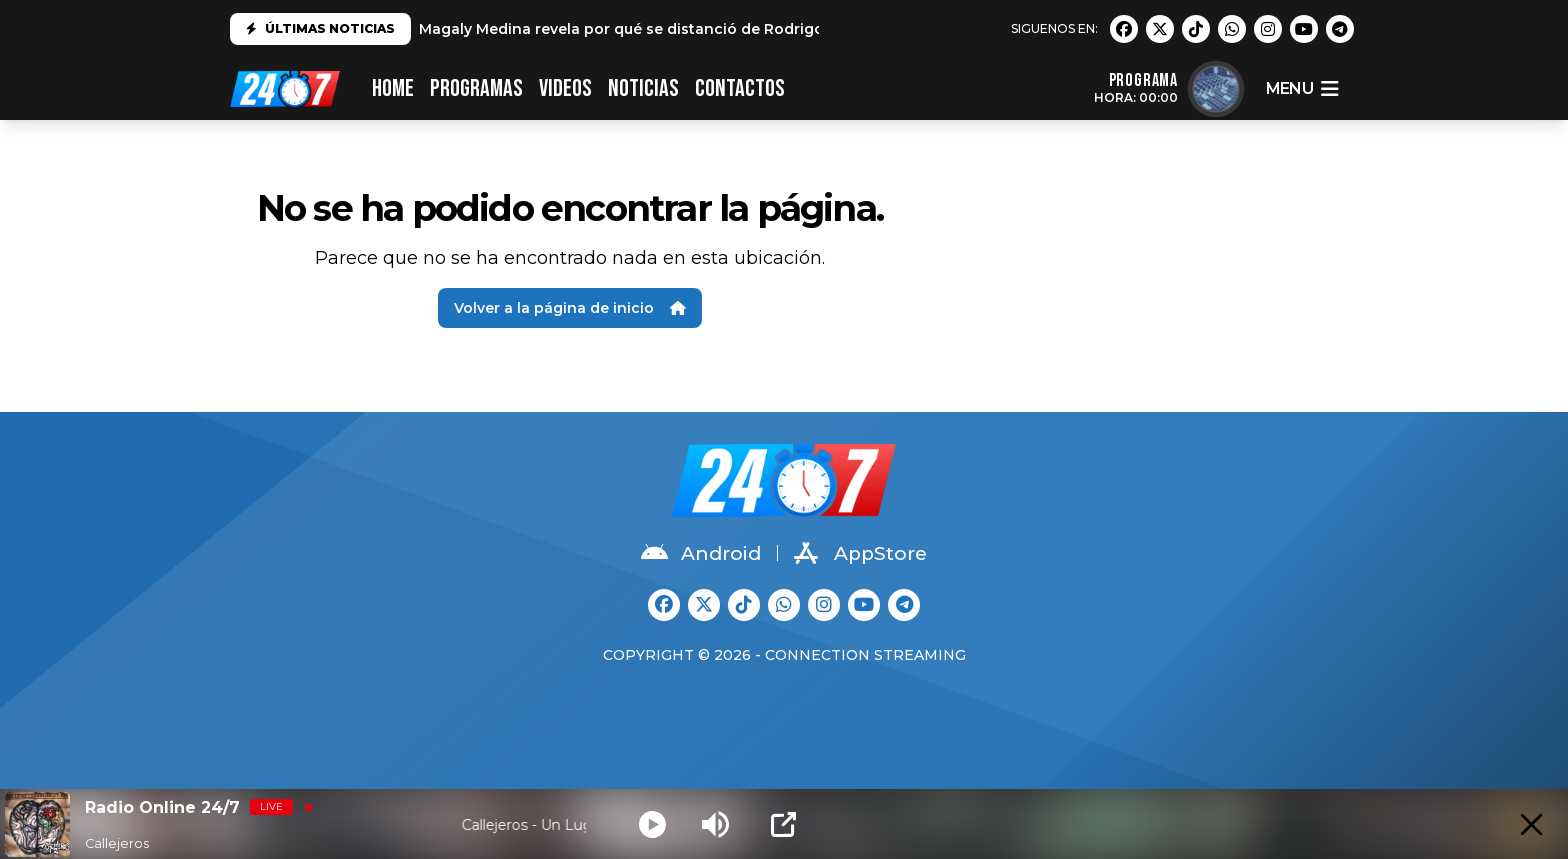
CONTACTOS (740, 88)
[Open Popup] (783, 824)
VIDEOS (565, 88)
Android (701, 553)
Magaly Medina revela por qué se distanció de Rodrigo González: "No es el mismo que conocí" (768, 29)
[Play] (652, 824)
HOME (393, 88)
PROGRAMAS (476, 88)
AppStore (860, 553)
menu (1302, 89)
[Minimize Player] (1531, 824)
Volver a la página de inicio (570, 308)
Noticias (643, 88)
